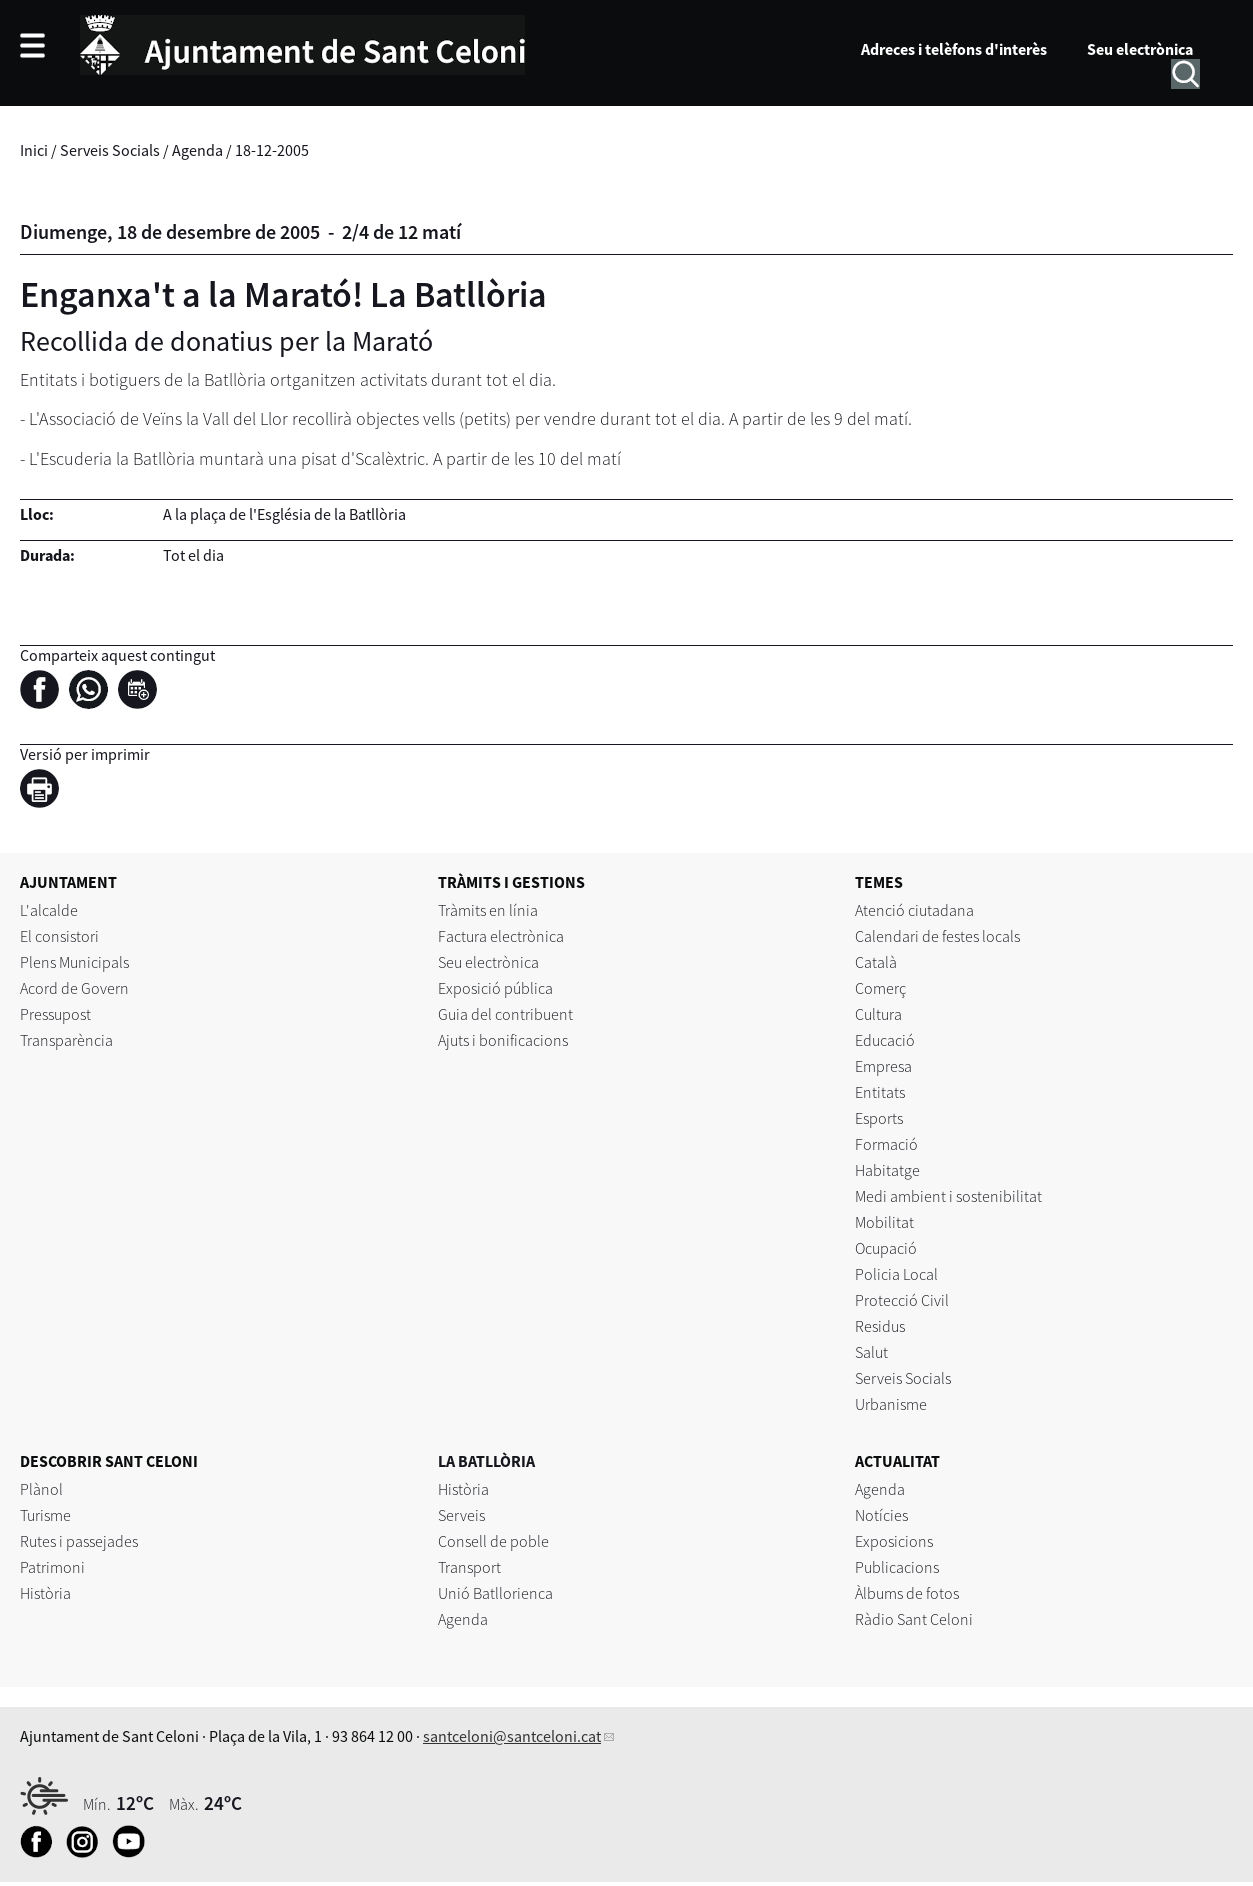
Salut (871, 1352)
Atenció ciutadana (914, 910)
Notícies (881, 1515)
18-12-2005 (272, 150)
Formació (886, 1144)
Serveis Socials (110, 150)
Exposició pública (495, 988)
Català (876, 962)
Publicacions (897, 1567)
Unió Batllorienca (495, 1593)
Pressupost (55, 1014)
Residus (880, 1326)
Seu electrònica (1140, 49)
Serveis (461, 1515)
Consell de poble (493, 1541)
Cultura (878, 1014)
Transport (469, 1567)
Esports (879, 1118)
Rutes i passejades (79, 1541)
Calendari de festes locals (937, 936)
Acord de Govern (74, 988)
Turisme (45, 1515)
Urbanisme (891, 1404)
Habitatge (887, 1170)
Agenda (197, 150)
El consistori (59, 936)
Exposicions (894, 1541)
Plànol (41, 1489)
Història (45, 1593)
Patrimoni (52, 1567)
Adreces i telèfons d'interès (954, 49)
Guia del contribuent (505, 1014)
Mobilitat (884, 1222)
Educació (885, 1040)
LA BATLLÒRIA (486, 1461)
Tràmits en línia (488, 910)
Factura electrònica (501, 936)
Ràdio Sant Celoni (914, 1619)
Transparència (66, 1040)
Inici (34, 150)
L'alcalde (49, 910)
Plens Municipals (74, 962)
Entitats (880, 1092)
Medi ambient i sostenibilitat (948, 1196)
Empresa (883, 1066)
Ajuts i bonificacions (503, 1040)
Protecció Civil (902, 1300)
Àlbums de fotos (907, 1593)
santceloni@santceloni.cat (512, 1736)
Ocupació (886, 1248)
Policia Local (896, 1274)
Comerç (880, 988)
